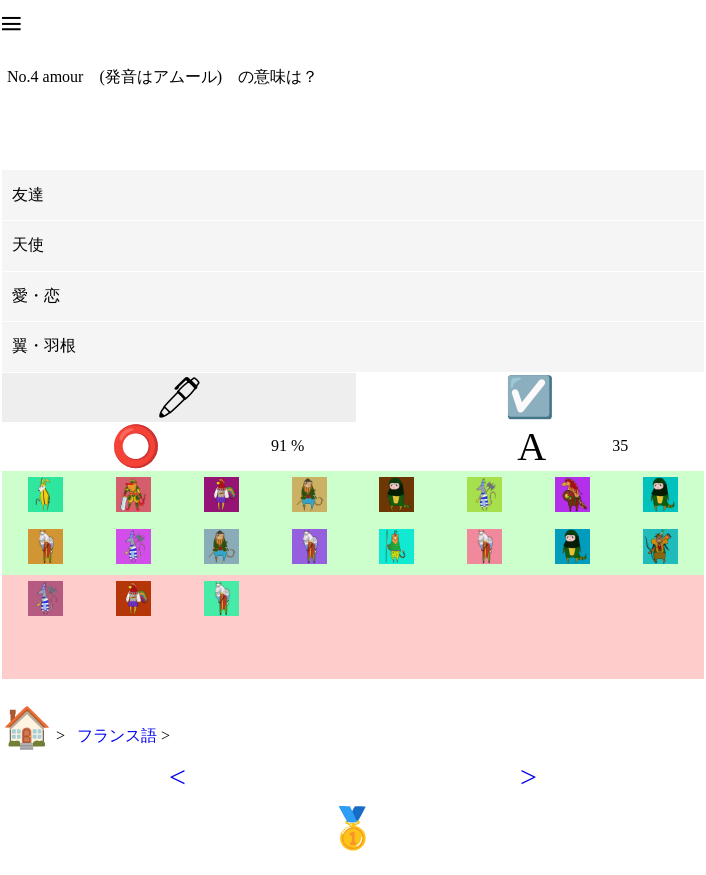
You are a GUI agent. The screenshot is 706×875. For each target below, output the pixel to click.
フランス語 (119, 735)
